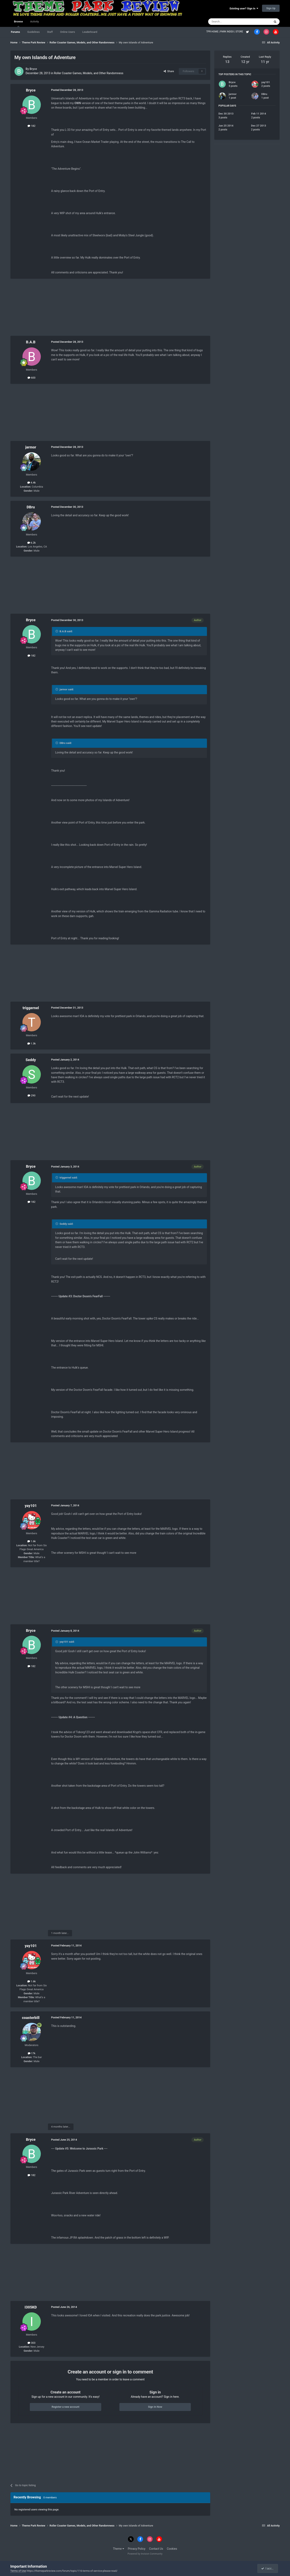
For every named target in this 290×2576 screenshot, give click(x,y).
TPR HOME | (213, 31)
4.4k (31, 482)
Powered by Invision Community (145, 2553)
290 (31, 1095)
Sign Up (271, 8)
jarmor (30, 447)
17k (31, 2053)
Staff (50, 31)
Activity (34, 21)
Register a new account (65, 2406)
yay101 (31, 1505)
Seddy (31, 1060)
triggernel (30, 1008)
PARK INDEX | (228, 31)
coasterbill (31, 2017)
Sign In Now (155, 2406)
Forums (15, 31)
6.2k (31, 542)
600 (31, 377)
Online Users (67, 31)
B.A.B (30, 342)
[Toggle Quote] (57, 631)
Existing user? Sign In (244, 8)
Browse (18, 23)
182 (31, 125)
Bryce (33, 68)
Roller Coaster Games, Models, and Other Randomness (88, 73)
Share (169, 71)
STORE (240, 31)
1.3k (31, 1043)
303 (31, 2342)
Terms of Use (18, 2570)
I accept (268, 2568)
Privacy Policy (136, 2548)
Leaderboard (89, 31)
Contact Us (156, 2548)
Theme (118, 2548)
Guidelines (33, 31)
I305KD (31, 2307)
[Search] (229, 21)
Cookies (172, 2548)
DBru (31, 507)
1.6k (31, 1541)
